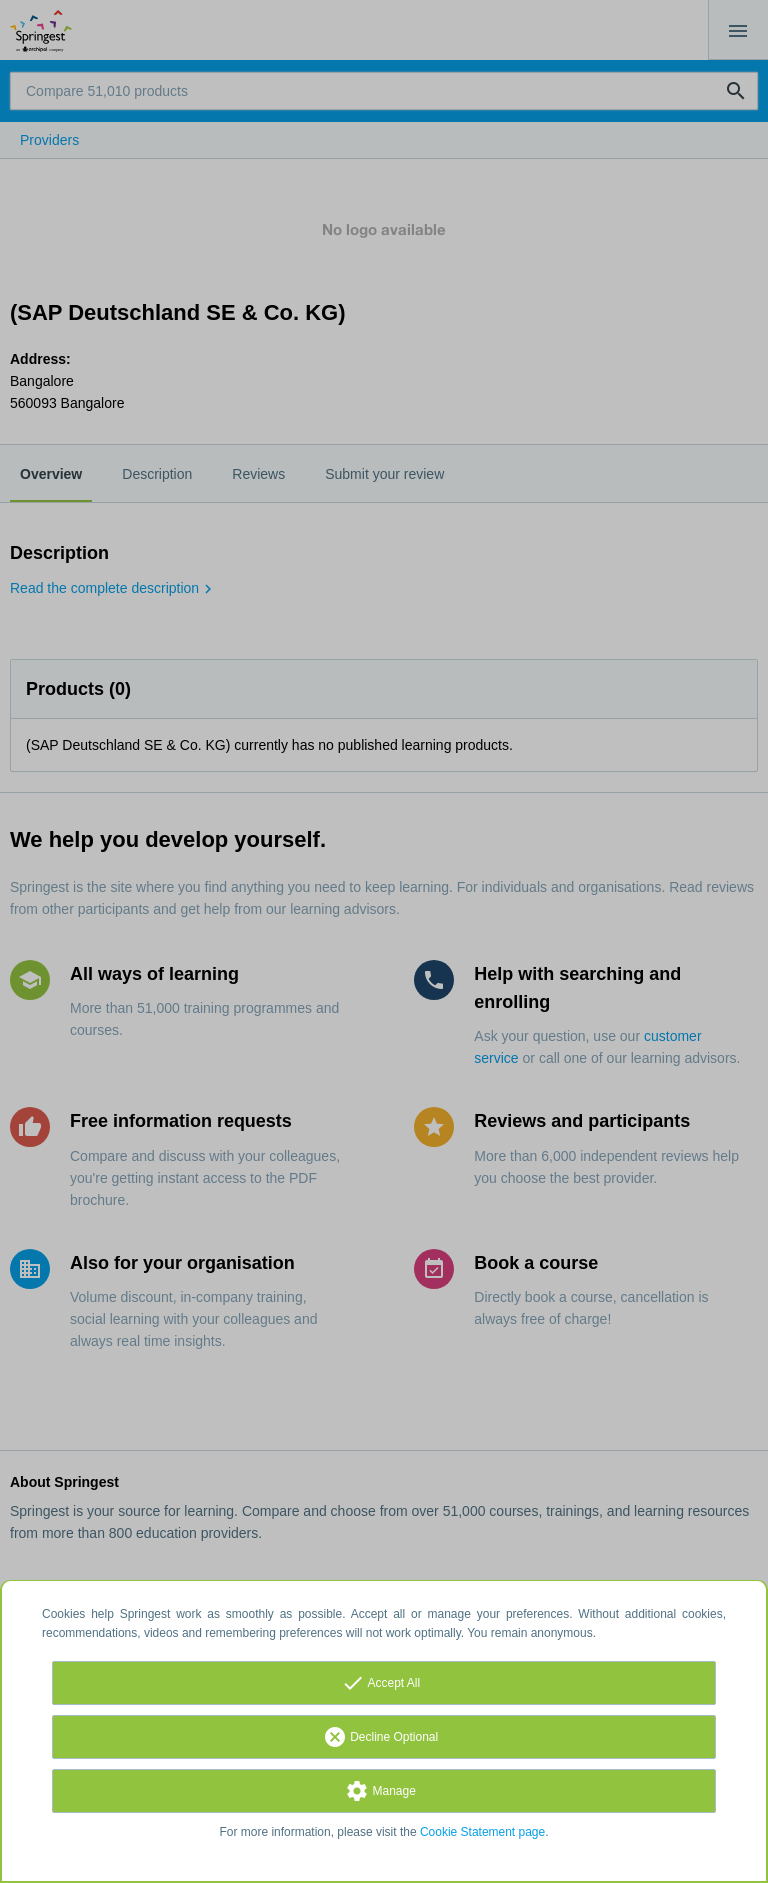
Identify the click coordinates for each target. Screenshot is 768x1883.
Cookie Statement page (482, 1832)
